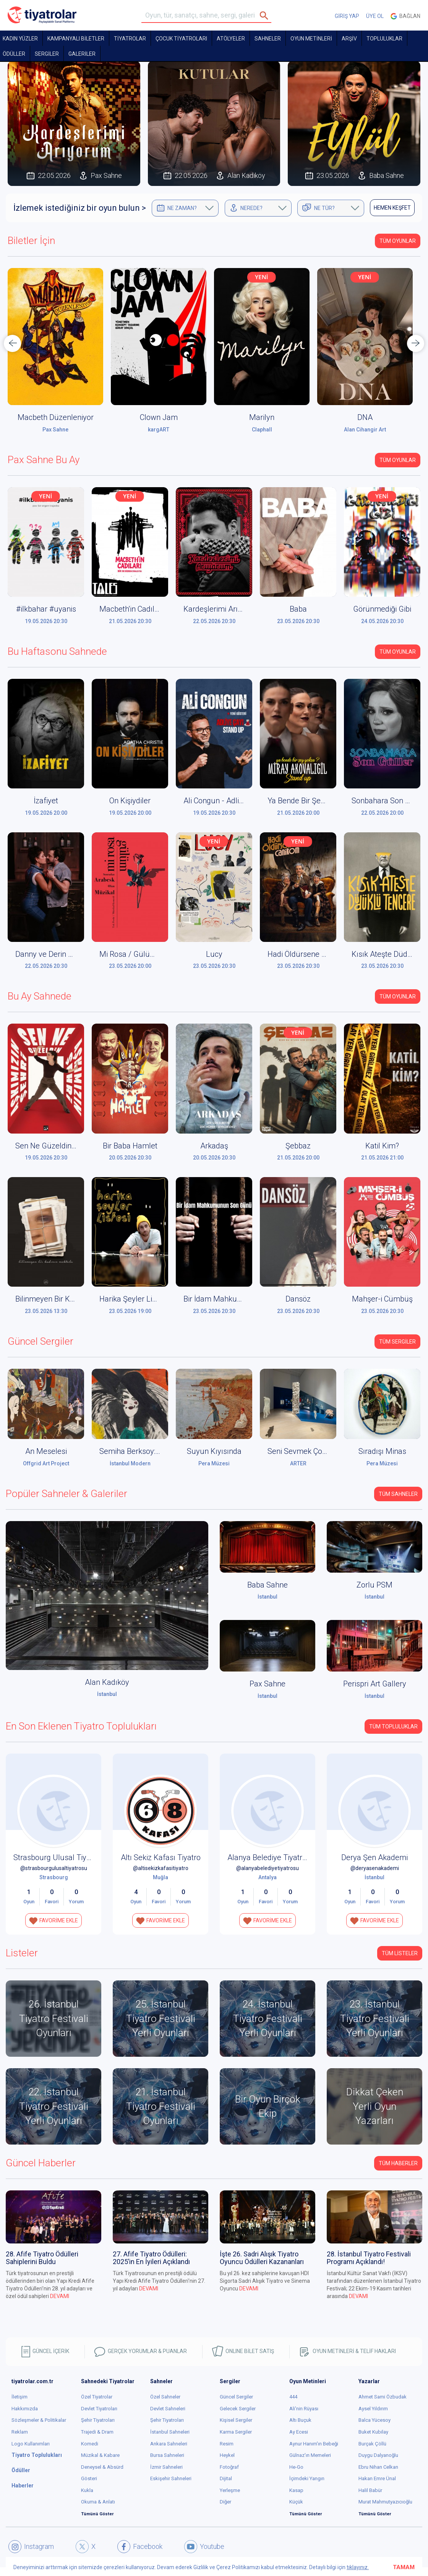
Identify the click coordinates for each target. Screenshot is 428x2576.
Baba (298, 609)
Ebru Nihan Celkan (378, 2467)
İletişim (19, 2397)
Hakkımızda (24, 2408)
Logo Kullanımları (30, 2444)
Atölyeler (231, 39)
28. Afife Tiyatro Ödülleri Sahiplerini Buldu (42, 2258)
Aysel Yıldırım (373, 2408)
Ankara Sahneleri (168, 2444)
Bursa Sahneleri (167, 2455)
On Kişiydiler (130, 800)
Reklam (19, 2432)
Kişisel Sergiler (236, 2420)
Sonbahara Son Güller (389, 800)
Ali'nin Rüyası (303, 2408)
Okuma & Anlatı (98, 2502)
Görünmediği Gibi (382, 609)
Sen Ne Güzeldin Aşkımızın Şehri (70, 1145)
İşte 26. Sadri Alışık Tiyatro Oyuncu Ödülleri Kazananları (262, 2258)
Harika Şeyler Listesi (133, 1298)
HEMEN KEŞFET (392, 208)
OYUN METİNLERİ (311, 39)
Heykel (227, 2455)
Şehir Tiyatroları (98, 2420)
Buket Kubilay (373, 2432)
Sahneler (268, 39)
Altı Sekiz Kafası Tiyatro (161, 1857)
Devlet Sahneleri (167, 2408)
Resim (226, 2444)
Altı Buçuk (300, 2420)
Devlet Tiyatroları (99, 2408)
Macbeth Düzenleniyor (56, 417)
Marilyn (261, 417)
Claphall (262, 429)
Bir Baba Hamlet (130, 1145)
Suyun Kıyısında (214, 1451)
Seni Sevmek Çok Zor (303, 1451)
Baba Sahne (267, 1584)
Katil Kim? (382, 1145)
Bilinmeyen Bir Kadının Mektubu (69, 1298)
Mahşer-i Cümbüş (382, 1298)
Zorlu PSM (374, 1584)
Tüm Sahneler (398, 1494)
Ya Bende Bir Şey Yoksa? (309, 800)
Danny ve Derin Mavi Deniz (60, 954)
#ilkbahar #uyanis (46, 609)
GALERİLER (82, 54)
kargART (158, 429)
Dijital (226, 2478)
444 (293, 2397)
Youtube (204, 2546)
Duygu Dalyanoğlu (378, 2455)
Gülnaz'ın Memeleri (310, 2455)
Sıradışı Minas (382, 1451)
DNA (365, 417)
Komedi (89, 2444)
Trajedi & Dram (97, 2432)
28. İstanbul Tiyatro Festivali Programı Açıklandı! (369, 2258)
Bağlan (405, 16)
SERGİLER (47, 54)
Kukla (87, 2490)
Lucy (214, 954)
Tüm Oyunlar (397, 241)
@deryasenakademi (374, 1868)
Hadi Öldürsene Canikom (309, 954)
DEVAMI (59, 2296)
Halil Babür (370, 2490)
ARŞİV (349, 39)
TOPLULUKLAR (384, 39)
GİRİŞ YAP (347, 16)
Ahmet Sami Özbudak (382, 2397)
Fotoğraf (229, 2467)
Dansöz (298, 1298)
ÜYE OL (375, 16)
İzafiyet (46, 800)
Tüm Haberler (398, 2163)
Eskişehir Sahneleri (170, 2478)
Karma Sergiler (236, 2432)
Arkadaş (214, 1145)
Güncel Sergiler (236, 2397)
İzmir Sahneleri (166, 2467)
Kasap (296, 2490)
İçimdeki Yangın (306, 2478)
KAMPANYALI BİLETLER (75, 39)
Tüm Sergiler (397, 1342)
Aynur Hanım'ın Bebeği (313, 2444)
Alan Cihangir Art (365, 429)
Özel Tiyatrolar (96, 2397)
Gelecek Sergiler (238, 2408)
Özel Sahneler (165, 2397)
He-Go (296, 2467)
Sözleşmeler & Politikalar (38, 2420)
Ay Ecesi (298, 2432)
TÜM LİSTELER (400, 1953)
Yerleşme (230, 2490)
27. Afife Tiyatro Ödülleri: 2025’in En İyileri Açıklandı (151, 2258)
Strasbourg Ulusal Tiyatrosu (60, 1857)
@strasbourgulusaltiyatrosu (53, 1868)
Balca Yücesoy (374, 2420)
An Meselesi (46, 1451)
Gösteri (89, 2478)
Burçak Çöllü (372, 2444)
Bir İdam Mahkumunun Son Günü (240, 1298)
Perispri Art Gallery (374, 1683)
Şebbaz (298, 1145)
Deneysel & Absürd (102, 2467)
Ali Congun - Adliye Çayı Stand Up (239, 800)
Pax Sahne (55, 429)
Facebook (139, 2546)
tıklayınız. (358, 2567)
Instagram (31, 2546)
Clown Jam (159, 417)
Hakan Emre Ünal (377, 2478)
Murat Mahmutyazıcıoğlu (385, 2502)
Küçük (296, 2502)
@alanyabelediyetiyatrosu (267, 1868)
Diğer (225, 2502)
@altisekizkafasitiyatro (160, 1868)
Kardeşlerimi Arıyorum (221, 609)
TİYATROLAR (130, 39)
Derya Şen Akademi (374, 1857)
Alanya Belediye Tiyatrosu (271, 1857)
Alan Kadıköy (107, 1682)
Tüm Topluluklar (393, 1726)
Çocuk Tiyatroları (181, 39)
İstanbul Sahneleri (170, 2432)
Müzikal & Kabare (100, 2455)
